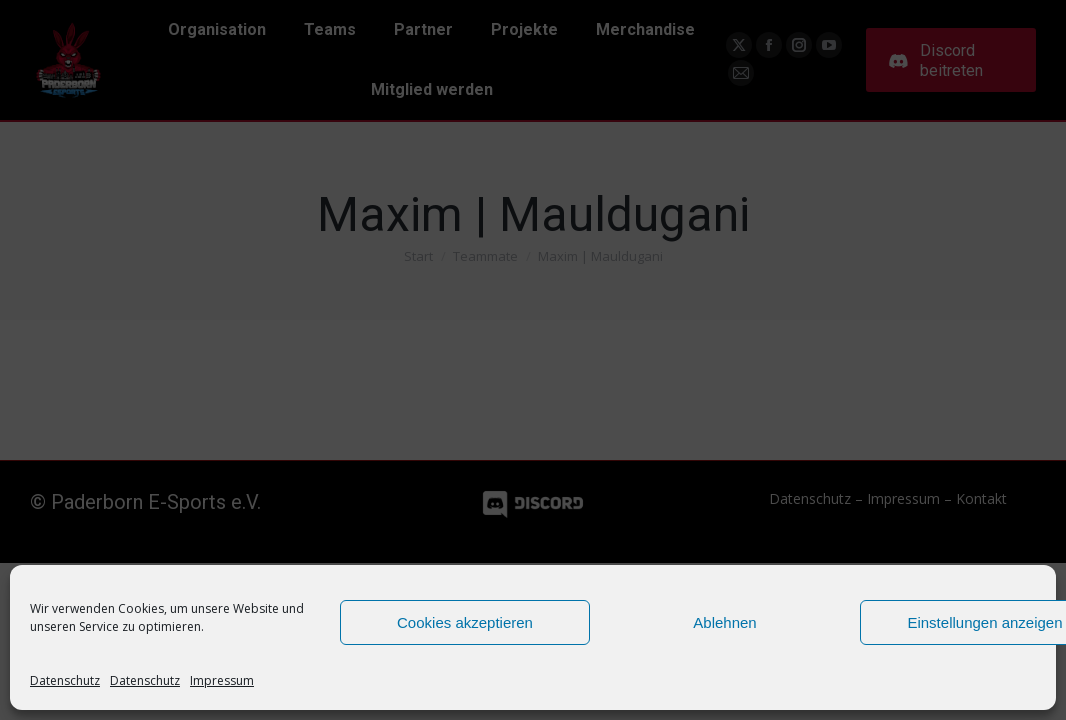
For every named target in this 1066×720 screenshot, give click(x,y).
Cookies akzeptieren (465, 622)
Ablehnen (724, 622)
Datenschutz (65, 680)
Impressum (222, 680)
